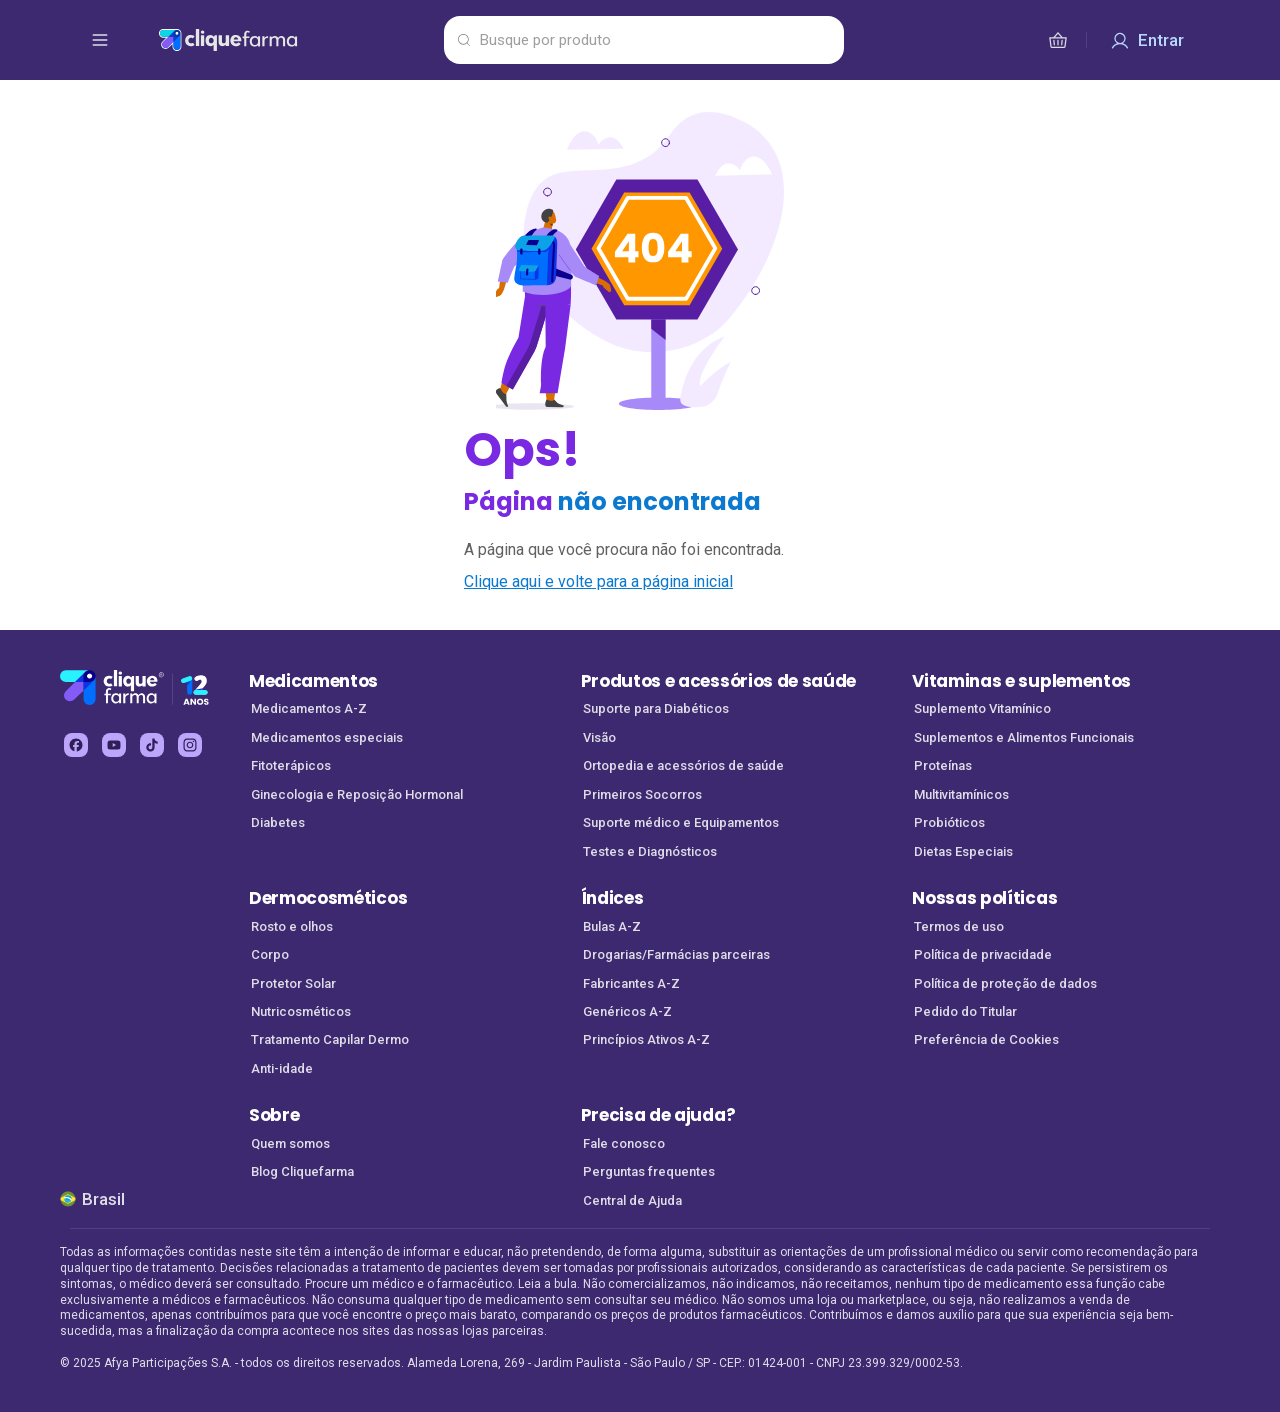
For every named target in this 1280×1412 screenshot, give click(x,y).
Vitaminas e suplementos (1021, 681)
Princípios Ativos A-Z (646, 1039)
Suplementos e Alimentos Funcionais (1024, 737)
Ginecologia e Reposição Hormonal (357, 794)
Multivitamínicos (961, 794)
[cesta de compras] (1058, 40)
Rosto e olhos (292, 926)
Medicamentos (313, 681)
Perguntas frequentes (649, 1171)
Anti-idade (282, 1068)
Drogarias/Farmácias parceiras (676, 954)
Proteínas (943, 765)
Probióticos (949, 822)
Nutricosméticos (301, 1011)
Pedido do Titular (965, 1011)
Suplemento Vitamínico (982, 708)
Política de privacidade (983, 954)
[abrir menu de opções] (100, 40)
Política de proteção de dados (1005, 983)
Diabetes (278, 822)
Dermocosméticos (328, 898)
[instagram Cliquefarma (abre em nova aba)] (190, 745)
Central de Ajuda (632, 1200)
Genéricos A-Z (627, 1011)
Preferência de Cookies (986, 1039)
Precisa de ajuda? (658, 1115)
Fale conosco (624, 1143)
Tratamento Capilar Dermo (330, 1039)
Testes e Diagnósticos (650, 851)
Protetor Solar (293, 983)
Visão (599, 737)
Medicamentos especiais (327, 737)
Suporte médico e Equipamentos (681, 822)
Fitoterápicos (291, 765)
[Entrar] (1147, 40)
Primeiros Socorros (642, 794)
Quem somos (290, 1143)
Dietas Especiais (963, 851)
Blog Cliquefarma (302, 1171)
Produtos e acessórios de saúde (718, 681)
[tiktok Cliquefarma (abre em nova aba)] (152, 745)
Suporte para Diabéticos (656, 708)
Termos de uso (959, 926)
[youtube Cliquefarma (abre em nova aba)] (114, 745)
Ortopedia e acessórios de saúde (683, 765)
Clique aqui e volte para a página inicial (598, 581)
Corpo (270, 954)
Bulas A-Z (612, 926)
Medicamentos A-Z (309, 708)
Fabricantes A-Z (631, 983)
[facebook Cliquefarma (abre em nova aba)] (76, 745)
